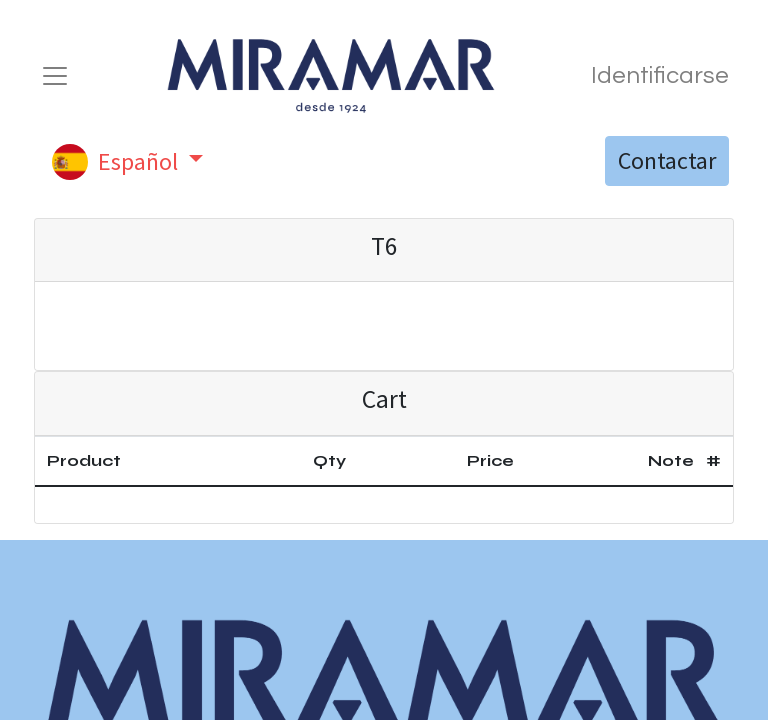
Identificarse (660, 75)
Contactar (667, 160)
